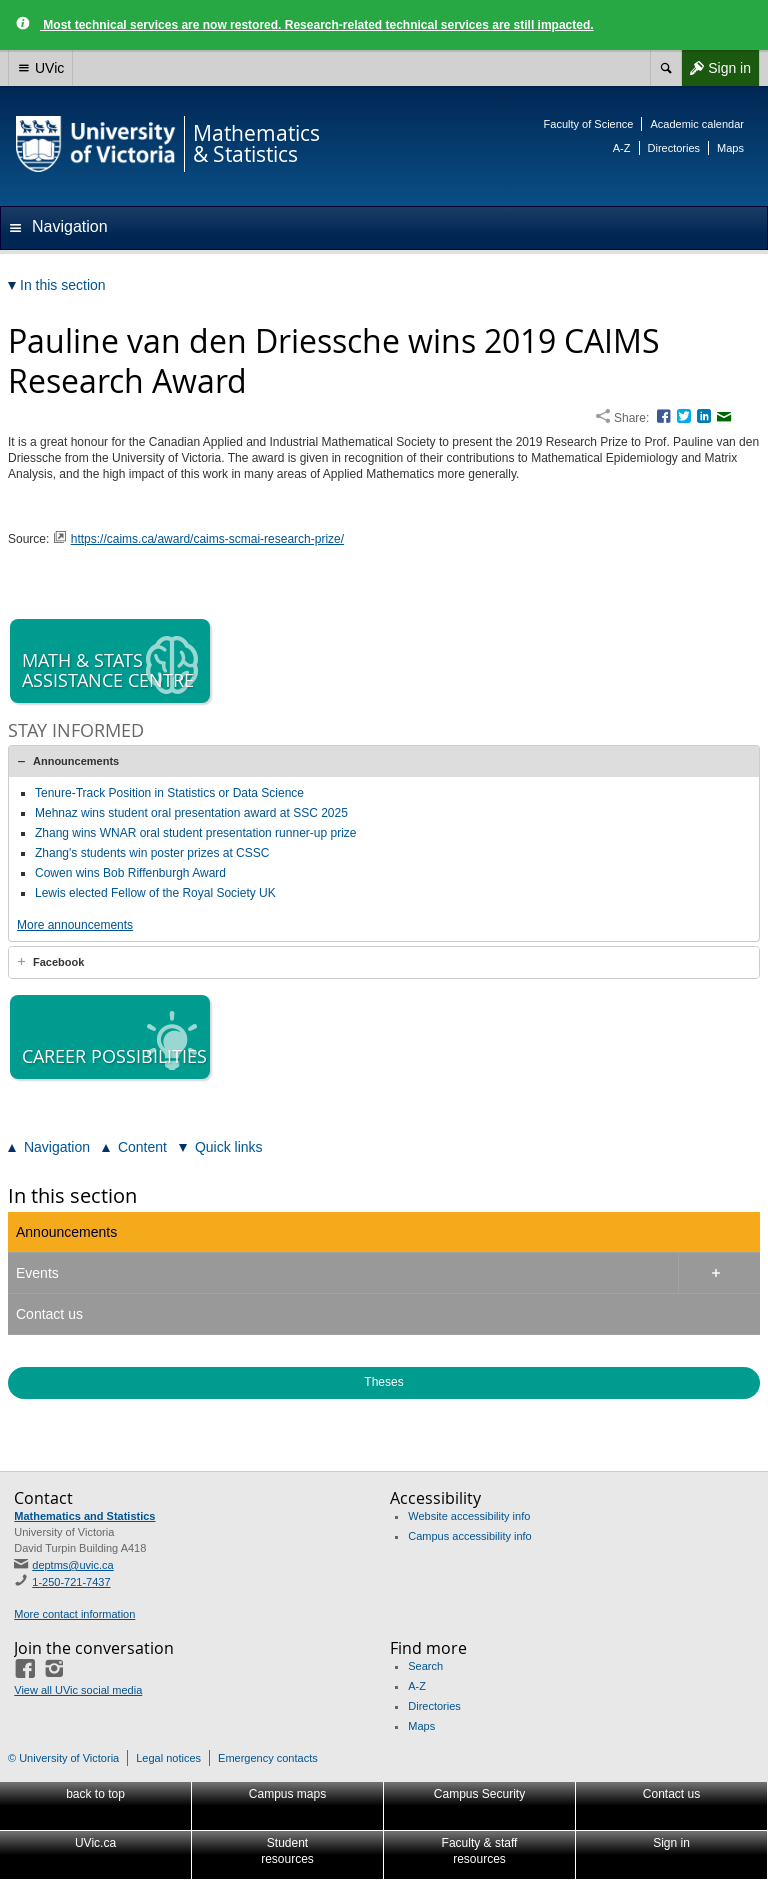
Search (425, 1666)
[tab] (384, 761)
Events (37, 1273)
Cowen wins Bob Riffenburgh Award (130, 873)
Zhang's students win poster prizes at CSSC (152, 853)
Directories (674, 148)
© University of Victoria (63, 1758)
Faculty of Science (589, 124)
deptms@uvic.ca (72, 1565)
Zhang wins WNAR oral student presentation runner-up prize (196, 833)
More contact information (74, 1614)
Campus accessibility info (470, 1536)
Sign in (716, 68)
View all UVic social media (78, 1690)
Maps (730, 148)
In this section (72, 1195)
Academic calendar (697, 124)
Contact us (49, 1314)
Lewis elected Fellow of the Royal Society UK (155, 893)
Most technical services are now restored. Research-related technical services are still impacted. (317, 25)
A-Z (622, 148)
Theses (383, 1382)
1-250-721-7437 (71, 1582)
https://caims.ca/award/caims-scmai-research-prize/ (207, 539)
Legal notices (168, 1758)
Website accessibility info (469, 1516)
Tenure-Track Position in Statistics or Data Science (169, 793)
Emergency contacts (268, 1758)
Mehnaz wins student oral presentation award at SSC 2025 (191, 813)
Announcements (76, 761)
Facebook (58, 962)
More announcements (75, 925)
